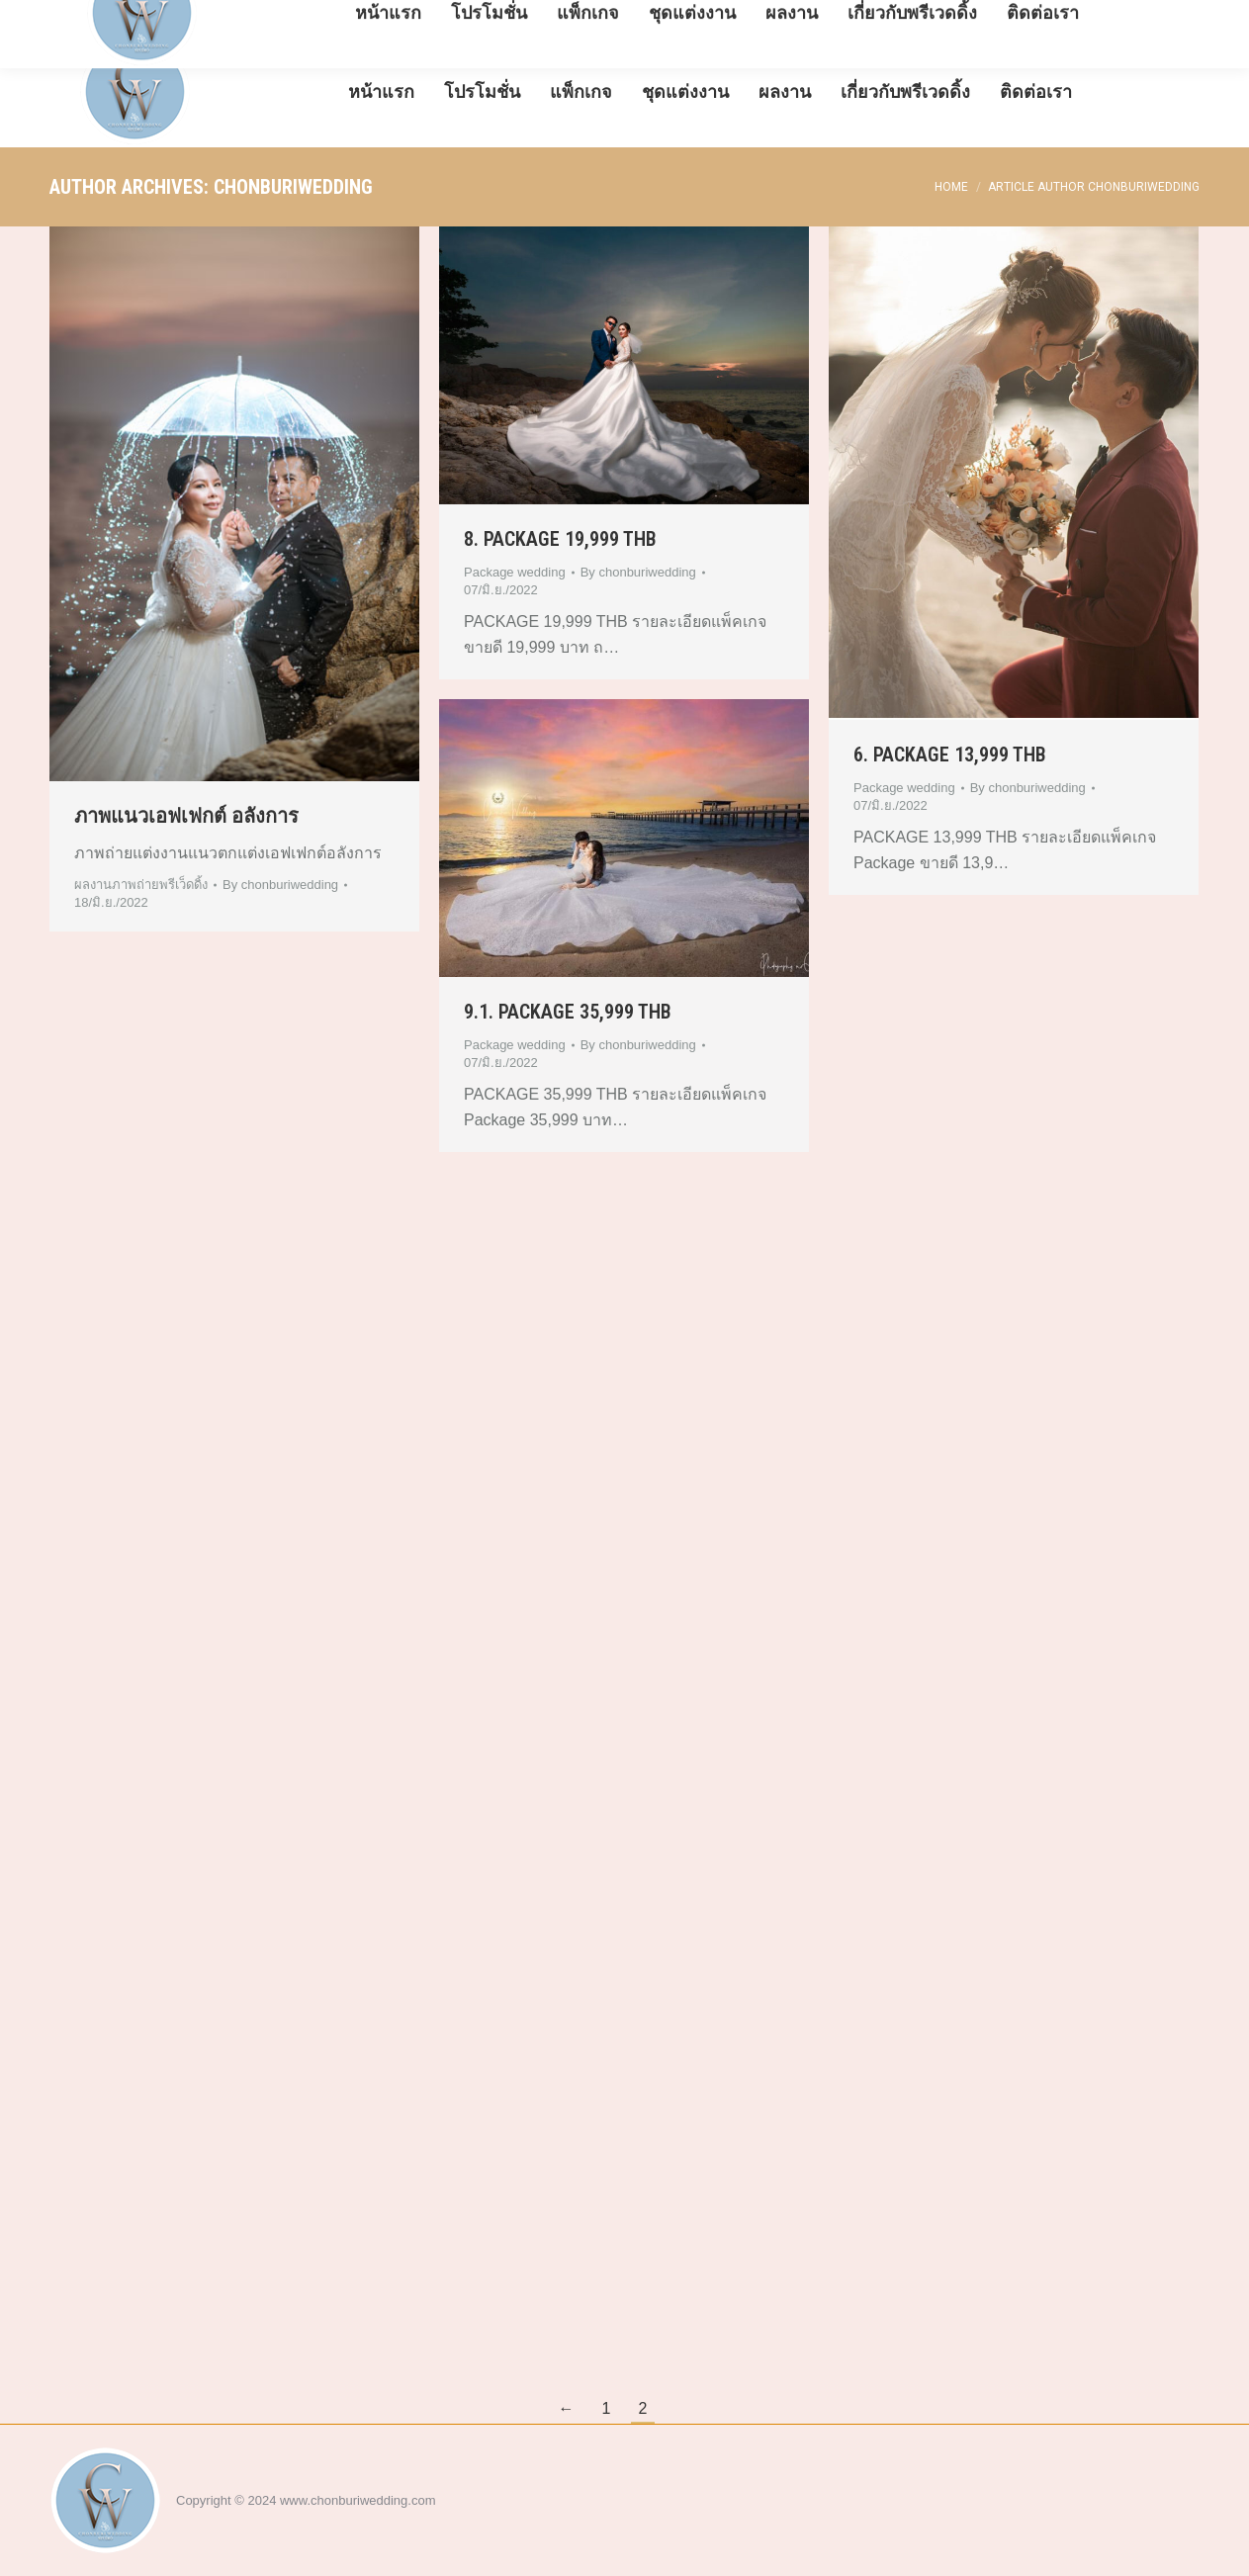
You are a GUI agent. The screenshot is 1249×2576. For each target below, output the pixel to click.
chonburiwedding (293, 187)
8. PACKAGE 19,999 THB (560, 539)
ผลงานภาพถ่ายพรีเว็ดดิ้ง (141, 884)
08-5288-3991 (100, 18)
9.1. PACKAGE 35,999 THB (567, 1011)
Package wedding (515, 572)
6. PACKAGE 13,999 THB (949, 754)
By (280, 884)
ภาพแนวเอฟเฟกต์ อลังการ (186, 816)
